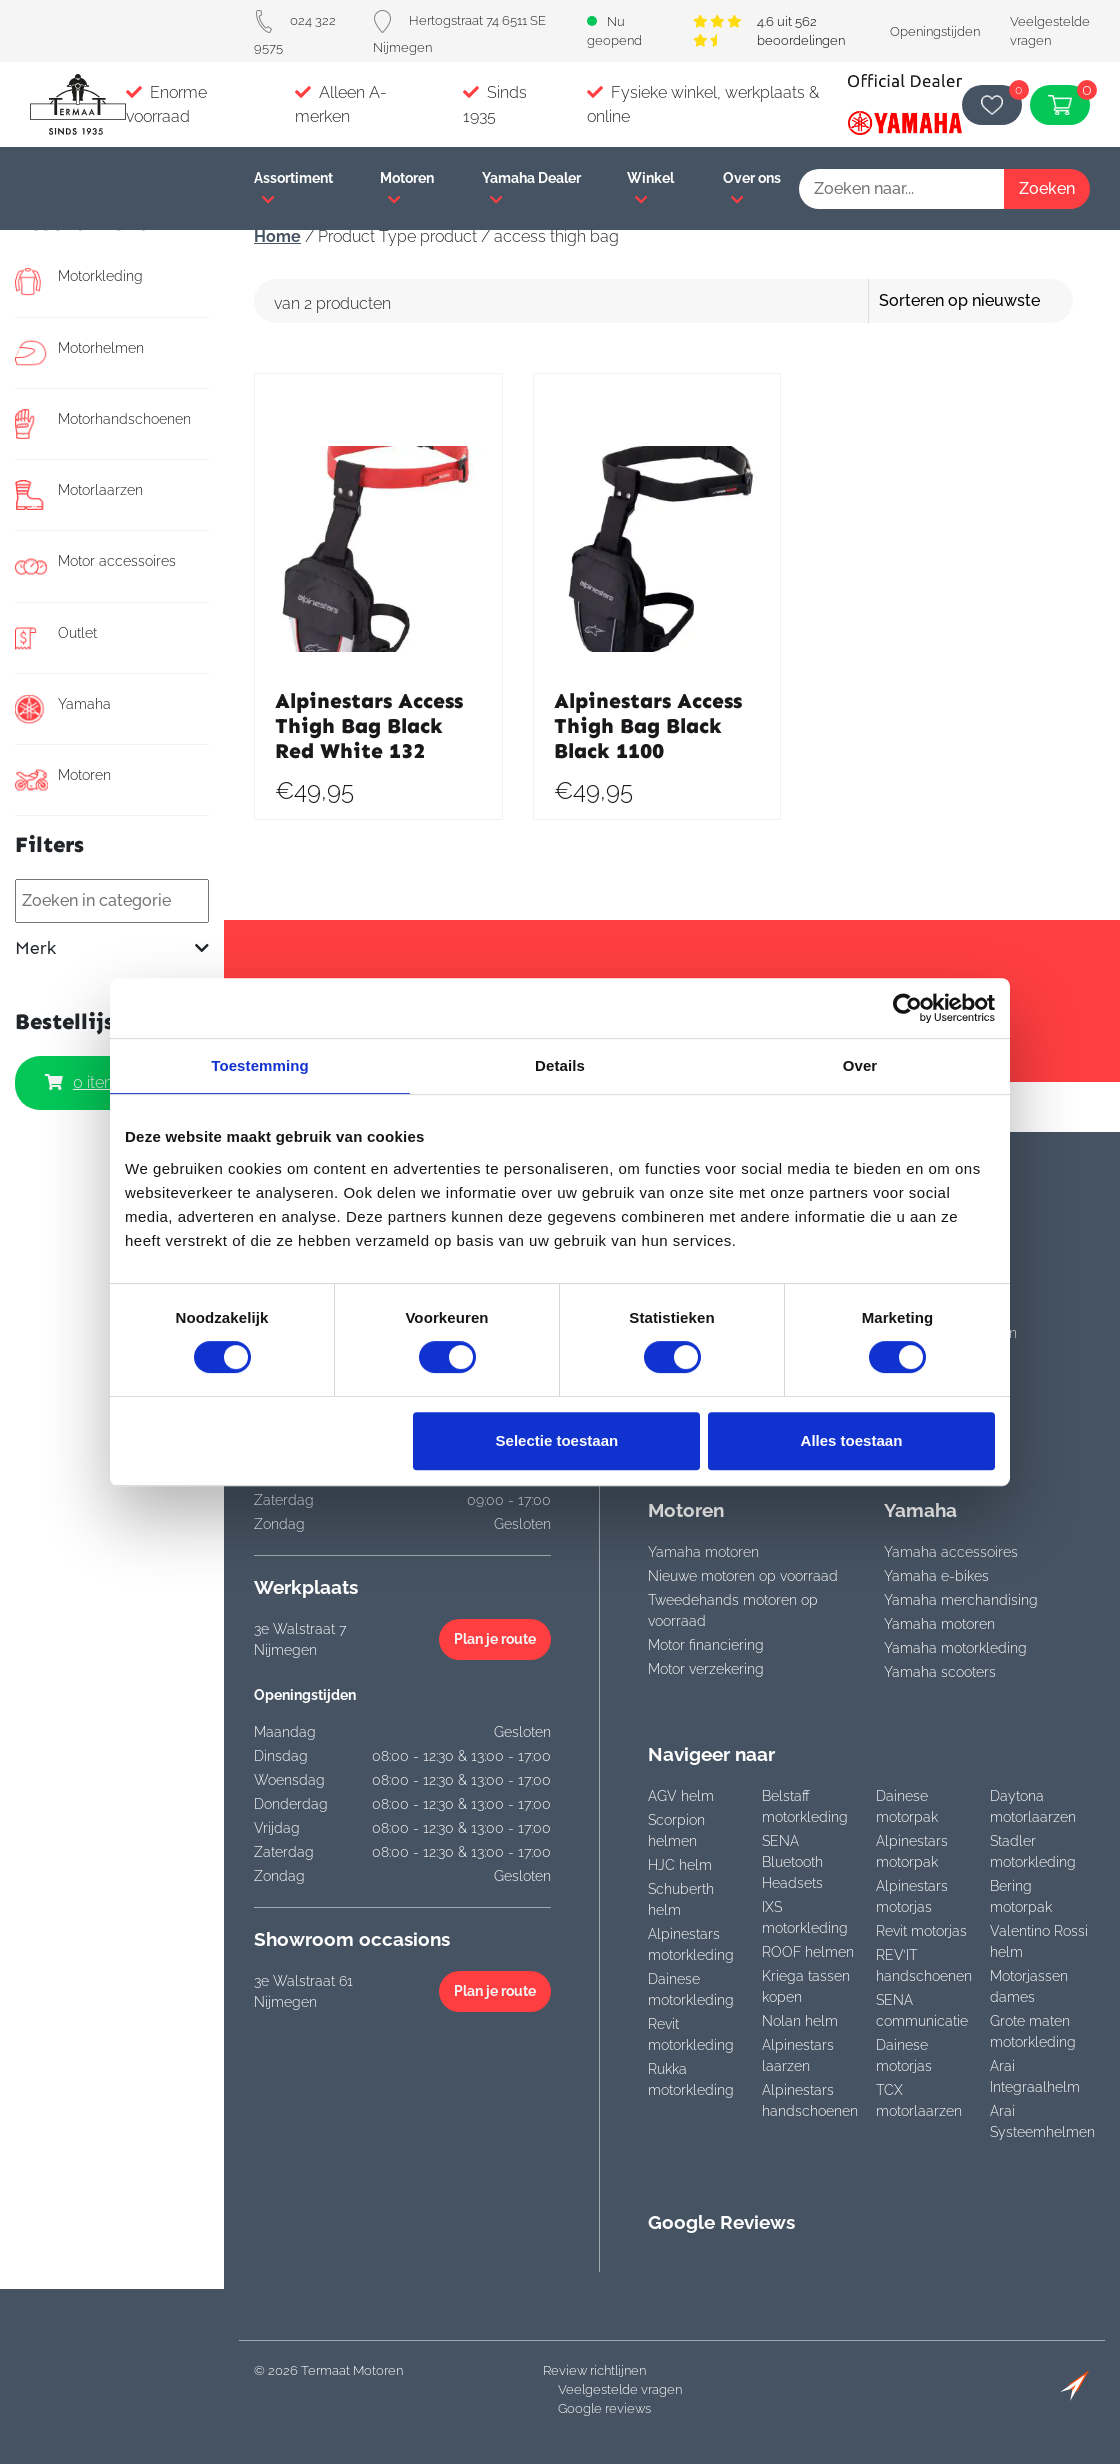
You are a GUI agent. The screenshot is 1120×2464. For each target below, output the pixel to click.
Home (277, 236)
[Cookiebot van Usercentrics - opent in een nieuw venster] (907, 1008)
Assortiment (293, 188)
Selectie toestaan (557, 1440)
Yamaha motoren (703, 1552)
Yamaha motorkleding (955, 1648)
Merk (112, 948)
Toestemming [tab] (260, 1065)
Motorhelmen (79, 353)
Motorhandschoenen (103, 424)
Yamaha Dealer (531, 188)
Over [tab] (860, 1065)
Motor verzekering (706, 1669)
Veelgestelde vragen (620, 2389)
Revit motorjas (921, 1931)
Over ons (752, 188)
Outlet (56, 638)
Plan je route (495, 1639)
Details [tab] (560, 1065)
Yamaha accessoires (951, 1552)
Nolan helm (800, 2021)
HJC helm (680, 1865)
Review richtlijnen (594, 2370)
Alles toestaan (852, 1440)
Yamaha (63, 709)
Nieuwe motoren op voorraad (743, 1576)
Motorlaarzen (79, 495)
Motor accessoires (95, 566)
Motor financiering (706, 1645)
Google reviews (604, 2408)
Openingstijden (935, 31)
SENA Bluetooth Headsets (792, 1862)
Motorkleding (79, 281)
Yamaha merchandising (961, 1600)
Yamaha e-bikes (936, 1576)
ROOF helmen (808, 1952)
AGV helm (681, 1796)
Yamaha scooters (940, 1672)
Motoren (407, 188)
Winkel (650, 188)
